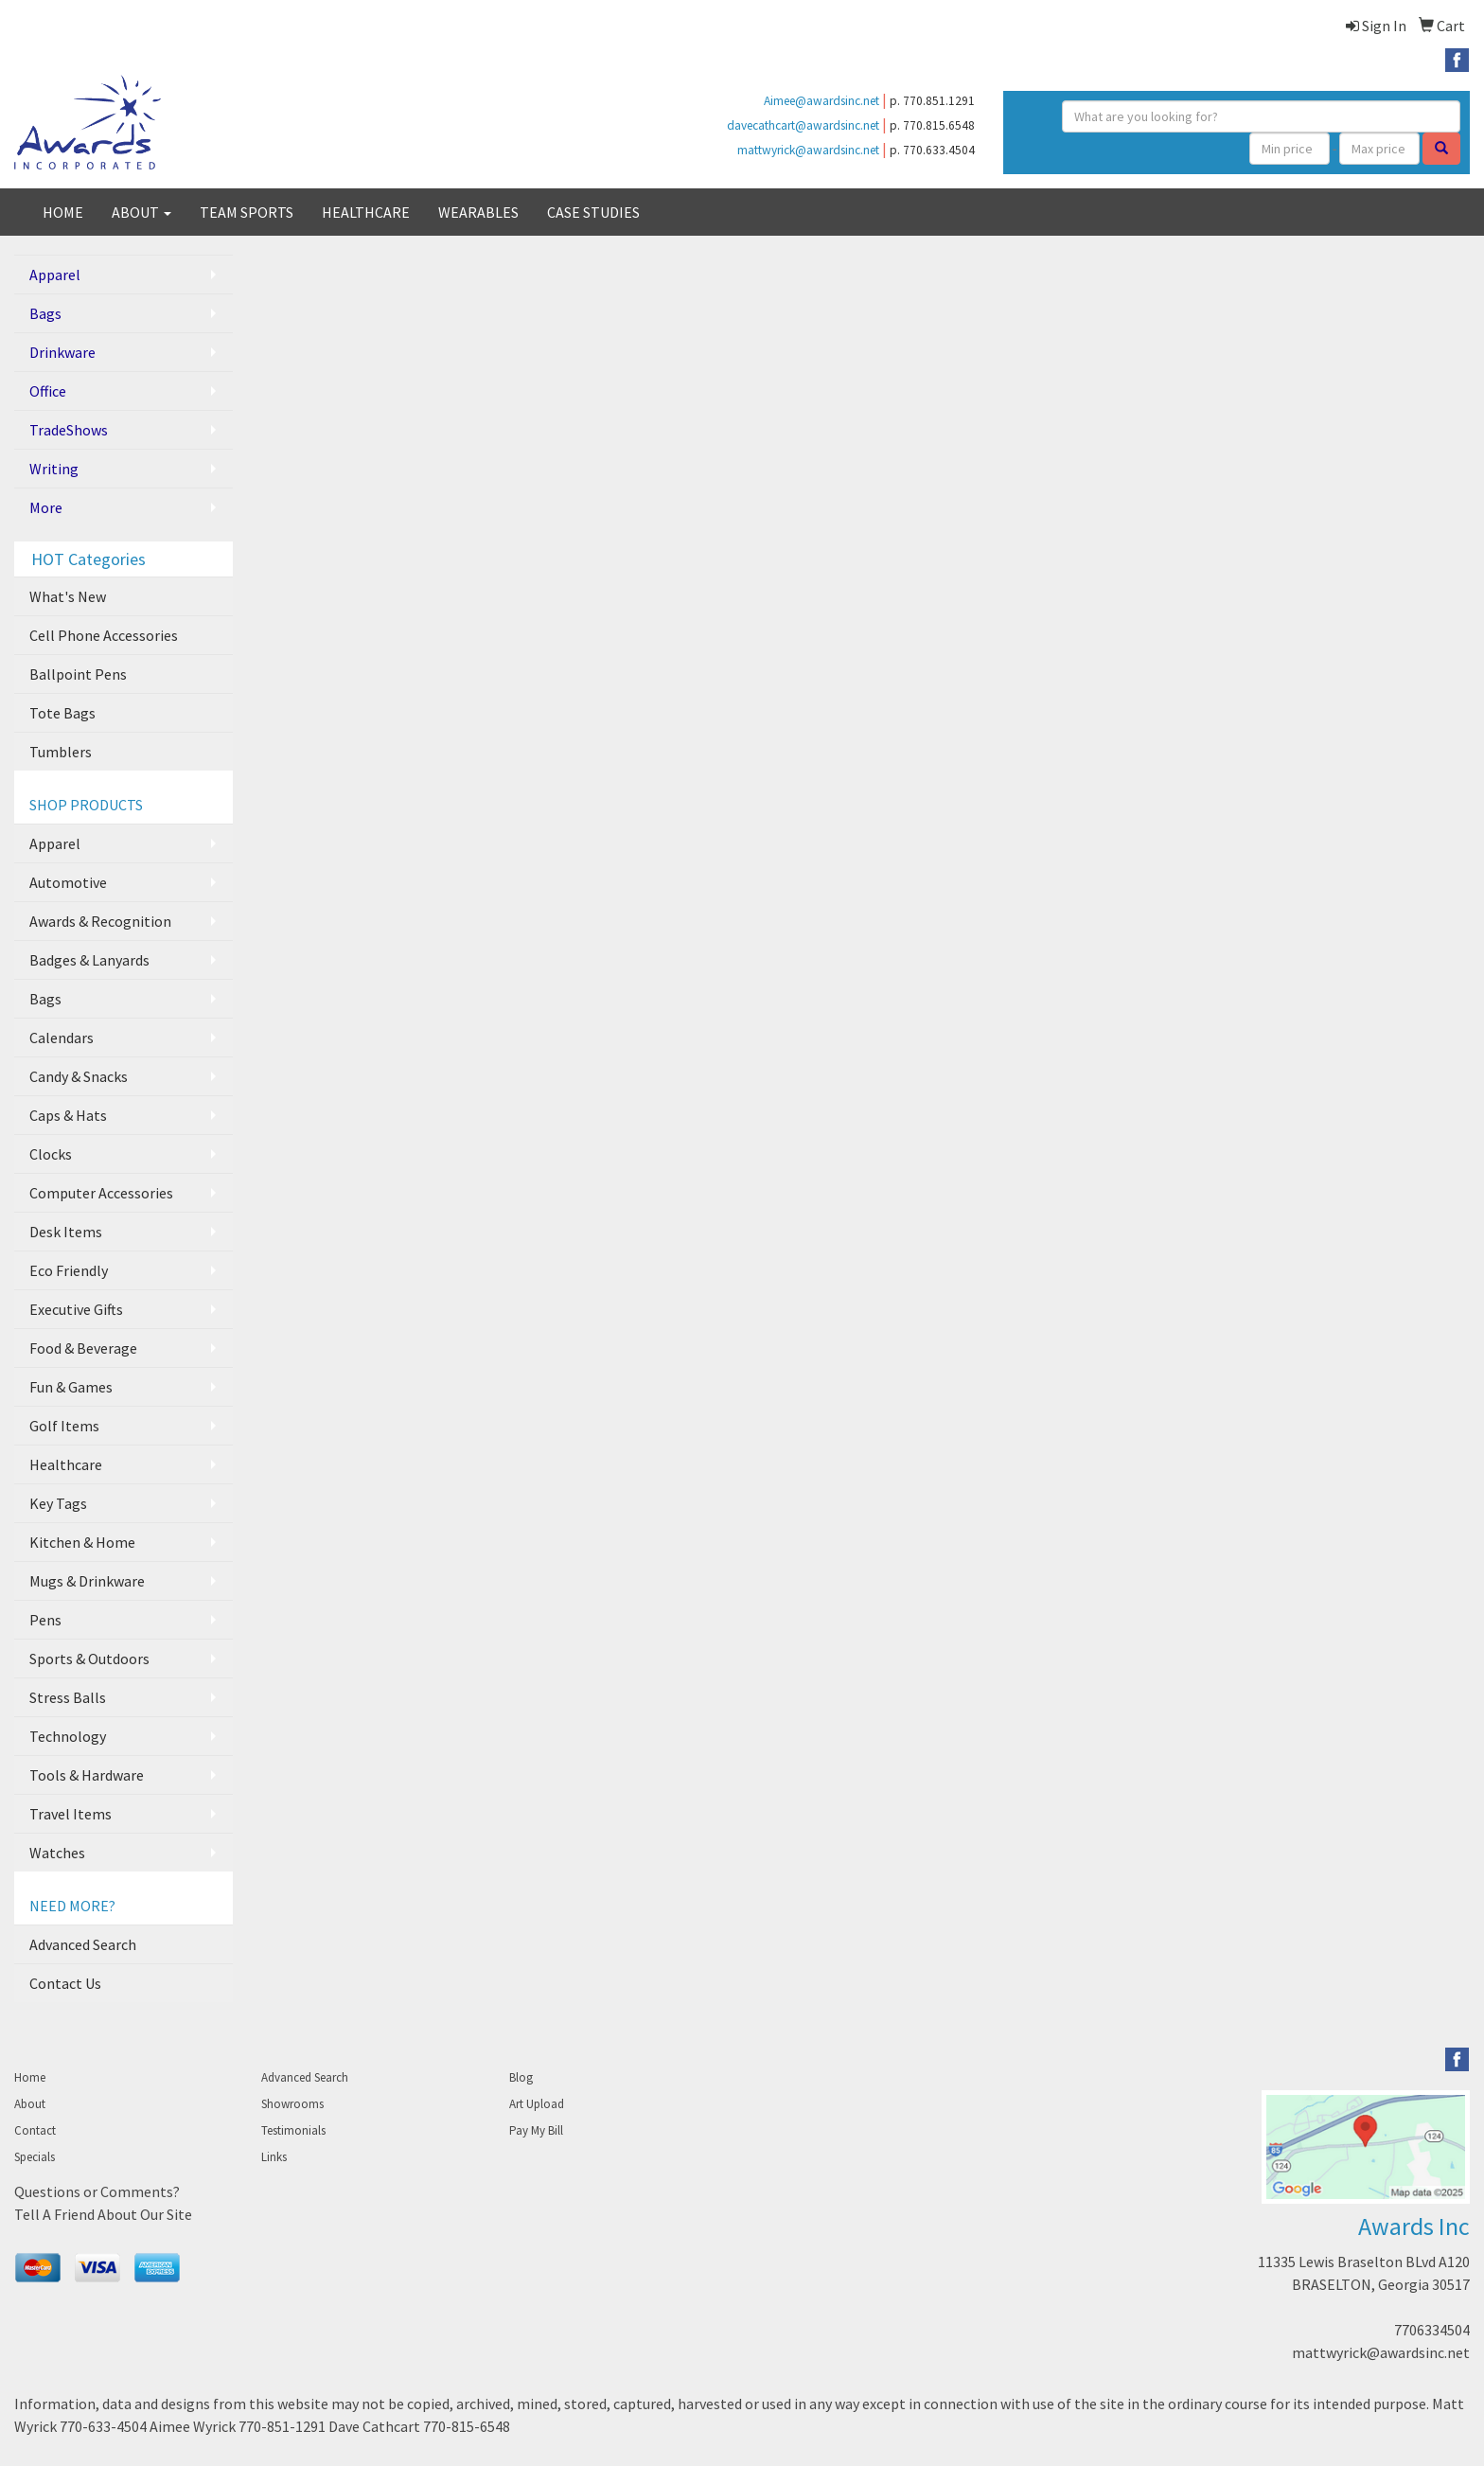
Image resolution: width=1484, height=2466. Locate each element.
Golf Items (64, 1425)
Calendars (61, 1037)
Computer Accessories (101, 1192)
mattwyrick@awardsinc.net (808, 150)
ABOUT (141, 212)
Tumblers (60, 751)
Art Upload (536, 2104)
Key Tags (58, 1503)
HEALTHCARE (366, 212)
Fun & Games (71, 1386)
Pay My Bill (536, 2130)
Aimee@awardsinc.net (821, 101)
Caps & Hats (68, 1115)
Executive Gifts (76, 1309)
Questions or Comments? (97, 2191)
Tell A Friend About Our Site (103, 2214)
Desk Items (65, 1231)
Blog (521, 2077)
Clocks (50, 1153)
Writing (54, 468)
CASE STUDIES (593, 212)
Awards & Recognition (100, 921)
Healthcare (65, 1464)
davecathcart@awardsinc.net (803, 125)
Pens (45, 1619)
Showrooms (292, 2104)
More (45, 507)
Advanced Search (82, 1944)
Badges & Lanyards (89, 959)
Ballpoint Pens (78, 674)
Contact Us (65, 1983)
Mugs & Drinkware (87, 1580)
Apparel (54, 274)
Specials (34, 2157)
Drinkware (62, 352)
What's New (67, 596)
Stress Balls (67, 1697)
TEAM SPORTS (246, 212)
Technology (67, 1736)
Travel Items (70, 1813)
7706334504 (1432, 2329)
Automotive (68, 882)
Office (47, 390)
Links (274, 2157)
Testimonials (293, 2130)
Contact (35, 2130)
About (29, 2104)
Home (29, 2077)
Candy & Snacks (78, 1076)
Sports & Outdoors (89, 1658)
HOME (63, 212)
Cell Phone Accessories (103, 635)
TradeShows (68, 429)
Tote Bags (62, 712)
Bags (45, 313)
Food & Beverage (83, 1348)
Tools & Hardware (86, 1774)
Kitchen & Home (82, 1542)
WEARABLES (478, 212)
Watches (57, 1852)
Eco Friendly (68, 1270)
